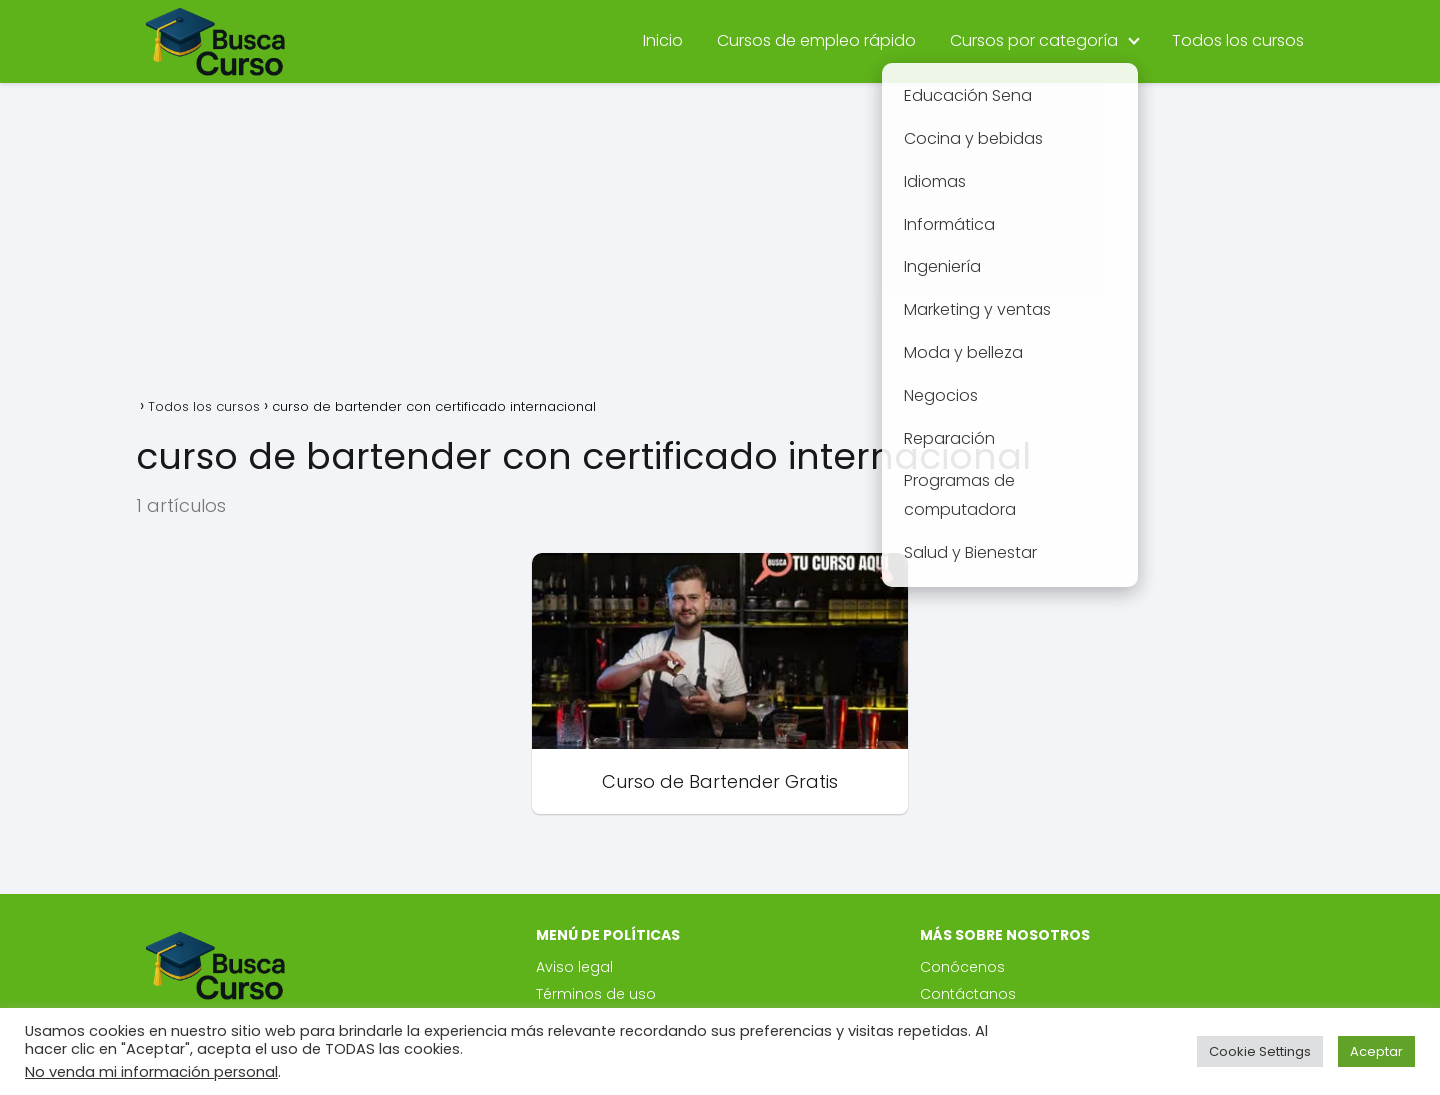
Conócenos (962, 967)
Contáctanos (968, 994)
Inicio (663, 40)
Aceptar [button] (1376, 1051)
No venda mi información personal (151, 1072)
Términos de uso (596, 994)
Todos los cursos (1238, 40)
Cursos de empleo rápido (816, 40)
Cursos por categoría (1034, 40)
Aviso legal (574, 967)
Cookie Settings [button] (1260, 1051)
